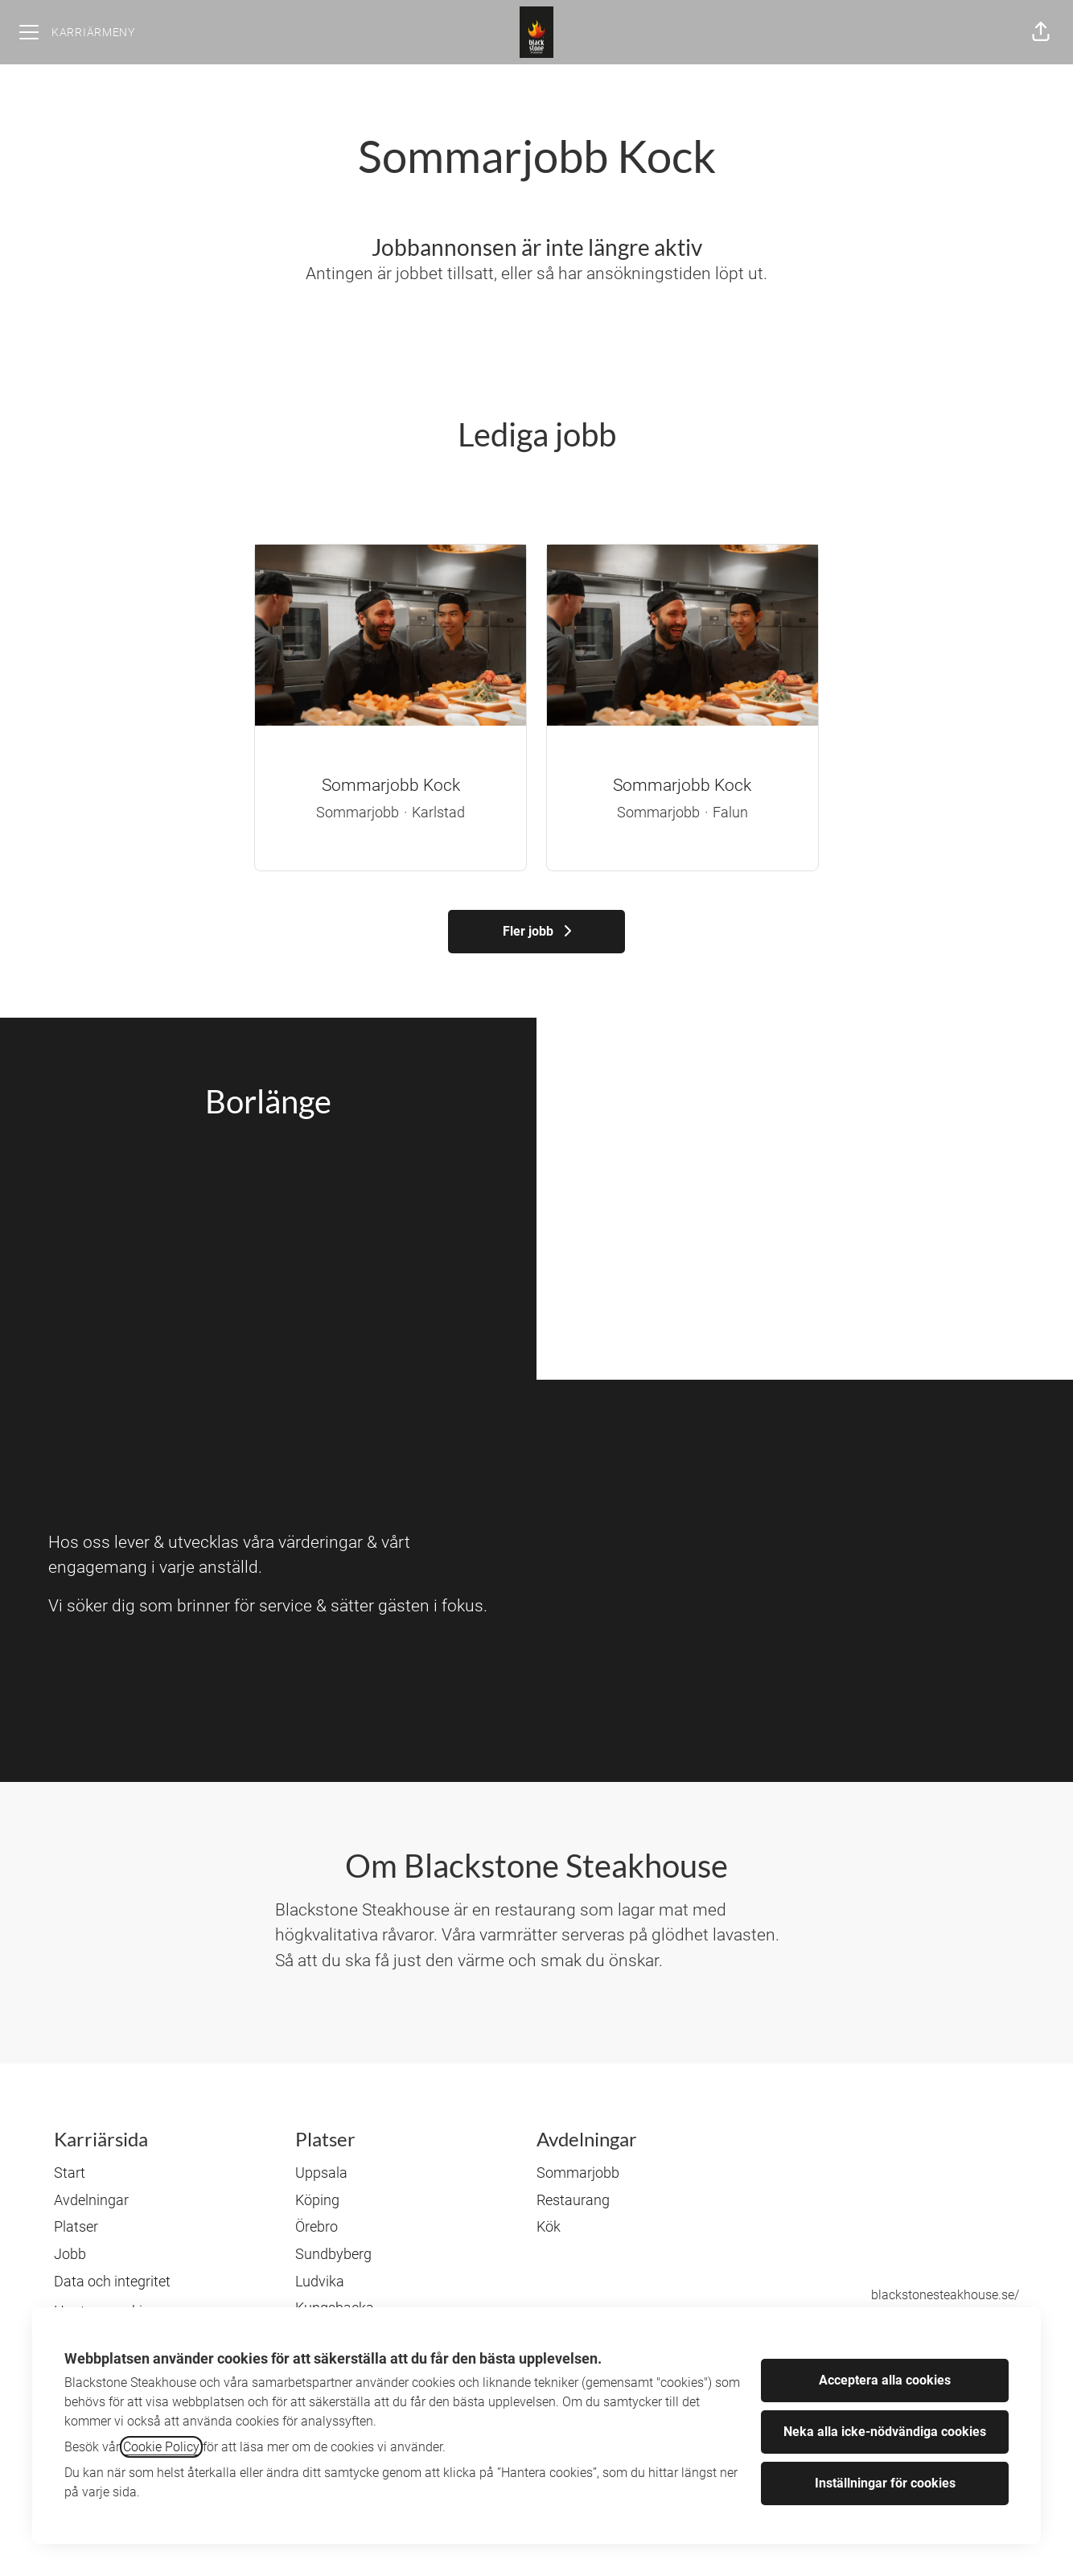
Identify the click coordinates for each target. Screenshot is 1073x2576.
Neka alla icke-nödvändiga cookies (884, 2431)
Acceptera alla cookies (885, 2380)
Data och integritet (112, 2281)
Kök (548, 2226)
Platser (76, 2226)
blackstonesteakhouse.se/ (945, 2294)
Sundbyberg (333, 2253)
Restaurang (573, 2199)
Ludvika (319, 2281)
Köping (317, 2199)
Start (69, 2172)
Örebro (316, 2226)
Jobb (70, 2253)
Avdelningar (91, 2199)
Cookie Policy (161, 2447)
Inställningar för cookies (885, 2483)
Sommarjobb (577, 2172)
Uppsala (321, 2172)
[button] (1040, 32)
